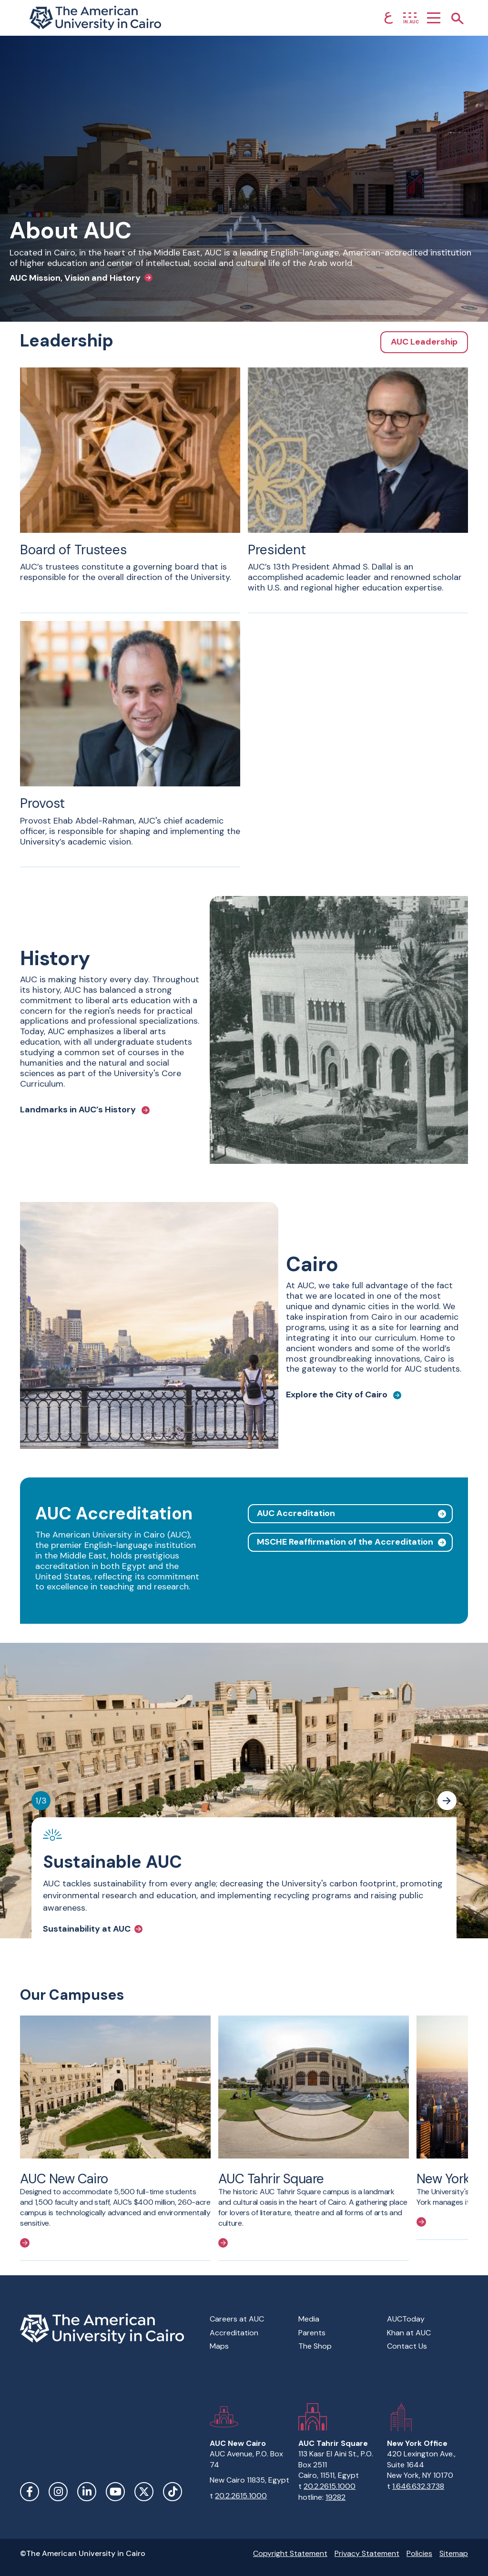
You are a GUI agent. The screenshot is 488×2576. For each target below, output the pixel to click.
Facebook (29, 2491)
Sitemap (453, 2553)
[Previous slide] (425, 1800)
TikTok (172, 2491)
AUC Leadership (424, 341)
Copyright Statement (290, 2553)
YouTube (115, 2491)
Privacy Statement (367, 2553)
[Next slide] (447, 1800)
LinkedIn (86, 2491)
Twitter (143, 2491)
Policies (419, 2553)
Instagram (58, 2491)
